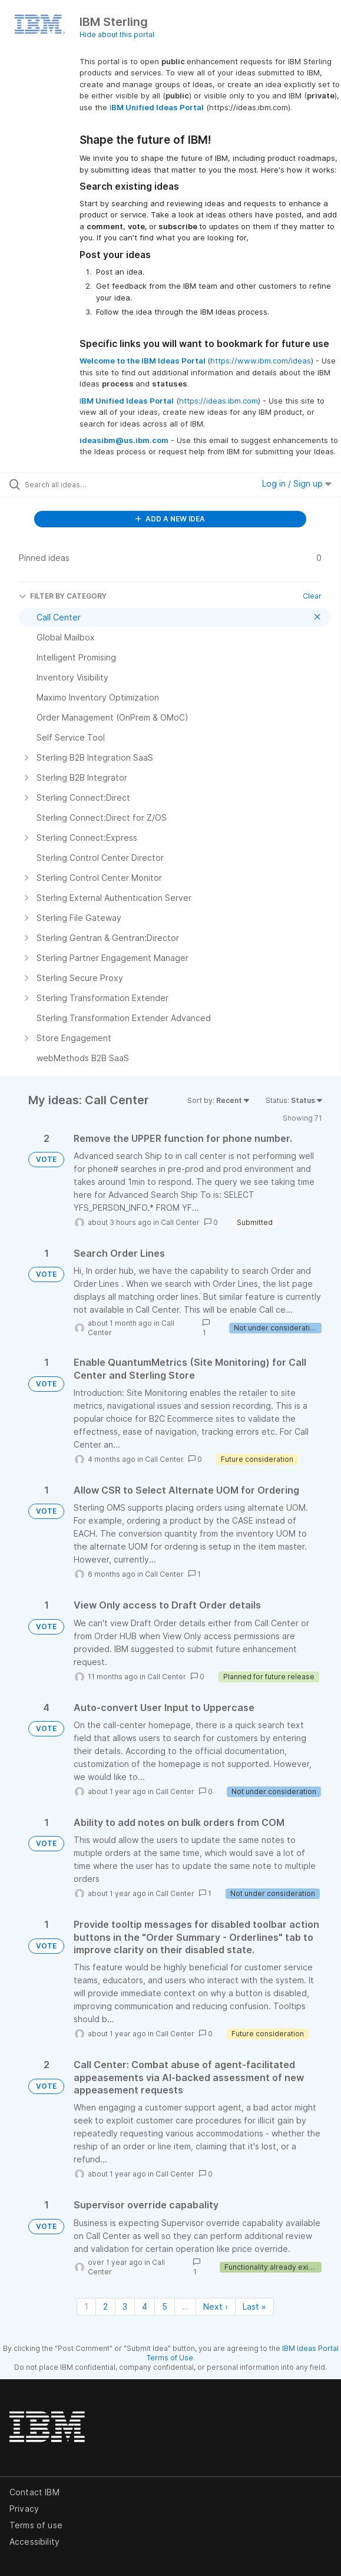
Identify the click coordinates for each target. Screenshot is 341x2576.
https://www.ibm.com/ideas (260, 360)
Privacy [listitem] (24, 2509)
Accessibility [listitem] (34, 2542)
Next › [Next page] (215, 2306)
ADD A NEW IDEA (170, 518)
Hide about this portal (117, 34)
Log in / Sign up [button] (297, 483)
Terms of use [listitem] (35, 2525)
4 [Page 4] (144, 2306)
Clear (312, 596)
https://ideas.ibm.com (218, 400)
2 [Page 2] (105, 2306)
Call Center (180, 1222)
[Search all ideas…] (91, 484)
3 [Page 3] (125, 2306)
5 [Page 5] (164, 2306)
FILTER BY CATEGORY (63, 596)
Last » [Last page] (254, 2306)
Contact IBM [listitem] (34, 2492)
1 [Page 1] (86, 2306)
